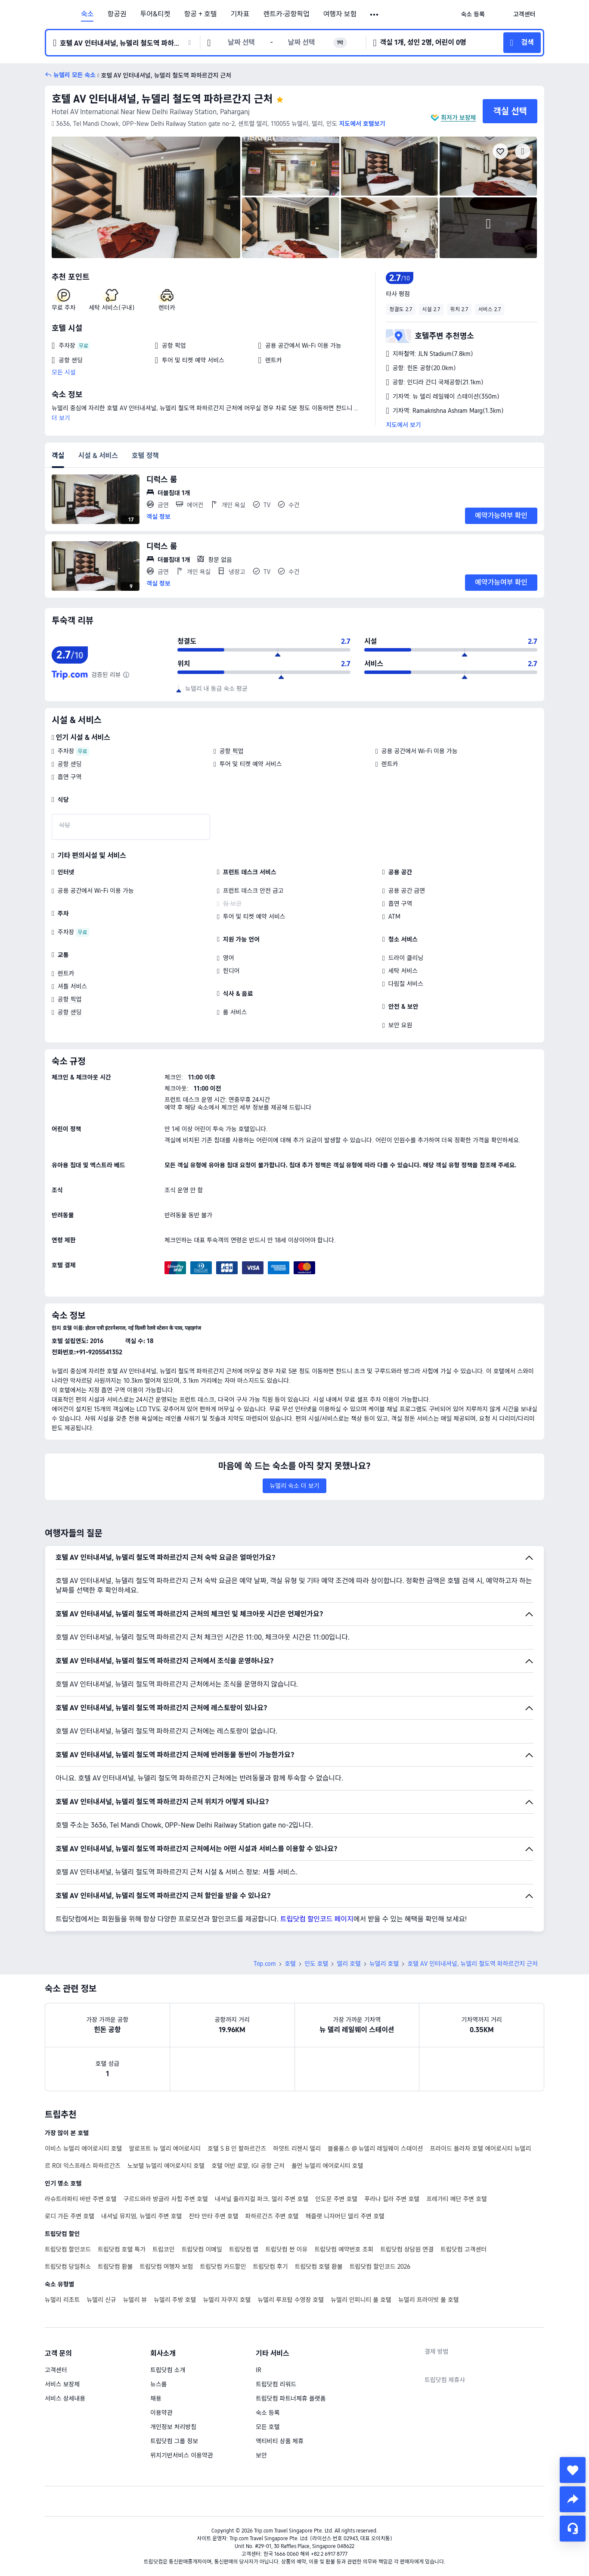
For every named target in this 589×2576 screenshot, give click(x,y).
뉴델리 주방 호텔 (175, 2299)
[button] (374, 14)
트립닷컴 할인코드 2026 (380, 2266)
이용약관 (161, 2412)
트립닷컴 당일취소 (68, 2266)
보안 (261, 2455)
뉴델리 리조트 (62, 2299)
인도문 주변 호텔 (336, 2199)
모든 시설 (64, 372)
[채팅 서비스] (573, 2529)
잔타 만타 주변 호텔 (214, 2216)
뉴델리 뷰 (135, 2299)
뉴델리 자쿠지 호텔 (227, 2299)
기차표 (239, 14)
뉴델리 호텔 (384, 1963)
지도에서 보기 (403, 424)
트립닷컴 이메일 (202, 2249)
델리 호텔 (349, 1963)
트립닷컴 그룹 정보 (174, 2441)
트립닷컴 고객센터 (463, 2249)
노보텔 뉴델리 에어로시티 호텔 (166, 2165)
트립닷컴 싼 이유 (286, 2249)
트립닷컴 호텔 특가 (122, 2249)
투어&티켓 (155, 14)
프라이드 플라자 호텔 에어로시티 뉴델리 (480, 2148)
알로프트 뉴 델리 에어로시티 (165, 2148)
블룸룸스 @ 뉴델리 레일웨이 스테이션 (375, 2148)
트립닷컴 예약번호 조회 (343, 2249)
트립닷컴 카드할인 (223, 2266)
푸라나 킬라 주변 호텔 (391, 2199)
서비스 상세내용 (65, 2398)
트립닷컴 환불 (115, 2266)
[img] (146, 197)
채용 (155, 2398)
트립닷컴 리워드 (276, 2384)
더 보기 (61, 418)
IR (258, 2370)
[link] (473, 14)
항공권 (116, 14)
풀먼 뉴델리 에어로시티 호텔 (327, 2165)
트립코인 (163, 2249)
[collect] (573, 2470)
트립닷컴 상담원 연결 (407, 2249)
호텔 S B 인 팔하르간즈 (237, 2148)
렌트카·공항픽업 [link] (287, 14)
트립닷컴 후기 (270, 2266)
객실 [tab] (58, 456)
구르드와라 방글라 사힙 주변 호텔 (166, 2199)
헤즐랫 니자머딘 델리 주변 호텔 (344, 2216)
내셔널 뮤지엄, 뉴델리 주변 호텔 (141, 2216)
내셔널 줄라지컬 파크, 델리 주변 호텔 (261, 2199)
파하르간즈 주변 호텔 (272, 2216)
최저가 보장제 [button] (458, 117)
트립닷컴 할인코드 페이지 (316, 1919)
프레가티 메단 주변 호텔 (456, 2199)
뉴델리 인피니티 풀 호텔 (361, 2299)
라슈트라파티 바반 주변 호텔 (81, 2199)
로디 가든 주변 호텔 (69, 2216)
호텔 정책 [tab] (145, 456)
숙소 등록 (268, 2412)
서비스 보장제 (62, 2384)
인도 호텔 (316, 1963)
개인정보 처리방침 (173, 2426)
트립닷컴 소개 (167, 2370)
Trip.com (265, 1963)
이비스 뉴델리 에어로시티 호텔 (83, 2148)
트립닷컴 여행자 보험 (166, 2266)
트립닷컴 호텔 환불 (319, 2266)
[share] (573, 2499)
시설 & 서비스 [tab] (98, 456)
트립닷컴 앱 (243, 2249)
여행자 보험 (340, 14)
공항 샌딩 (70, 764)
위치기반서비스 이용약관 (181, 2455)
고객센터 (56, 2370)
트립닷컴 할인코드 (68, 2249)
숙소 (87, 14)
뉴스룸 (158, 2384)
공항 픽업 (232, 751)
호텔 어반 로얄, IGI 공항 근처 (248, 2165)
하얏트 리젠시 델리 (297, 2148)
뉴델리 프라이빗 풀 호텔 (428, 2299)
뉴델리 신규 (101, 2299)
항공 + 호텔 (200, 14)
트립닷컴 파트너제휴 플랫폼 (291, 2398)
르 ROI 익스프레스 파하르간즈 (83, 2165)
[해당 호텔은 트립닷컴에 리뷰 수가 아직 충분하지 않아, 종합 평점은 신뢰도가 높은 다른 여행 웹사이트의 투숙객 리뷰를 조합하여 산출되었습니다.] (126, 675)
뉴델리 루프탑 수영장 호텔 (290, 2299)
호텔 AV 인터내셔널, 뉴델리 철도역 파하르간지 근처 (162, 99)
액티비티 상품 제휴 (280, 2441)
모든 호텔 (268, 2426)
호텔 (290, 1963)
